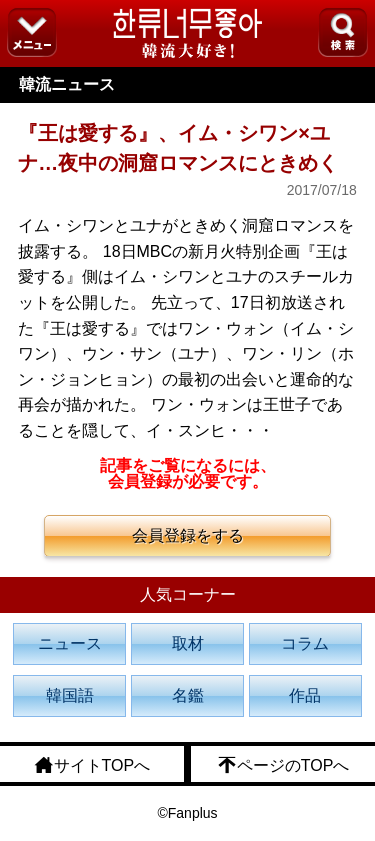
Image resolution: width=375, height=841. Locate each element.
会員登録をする (188, 535)
